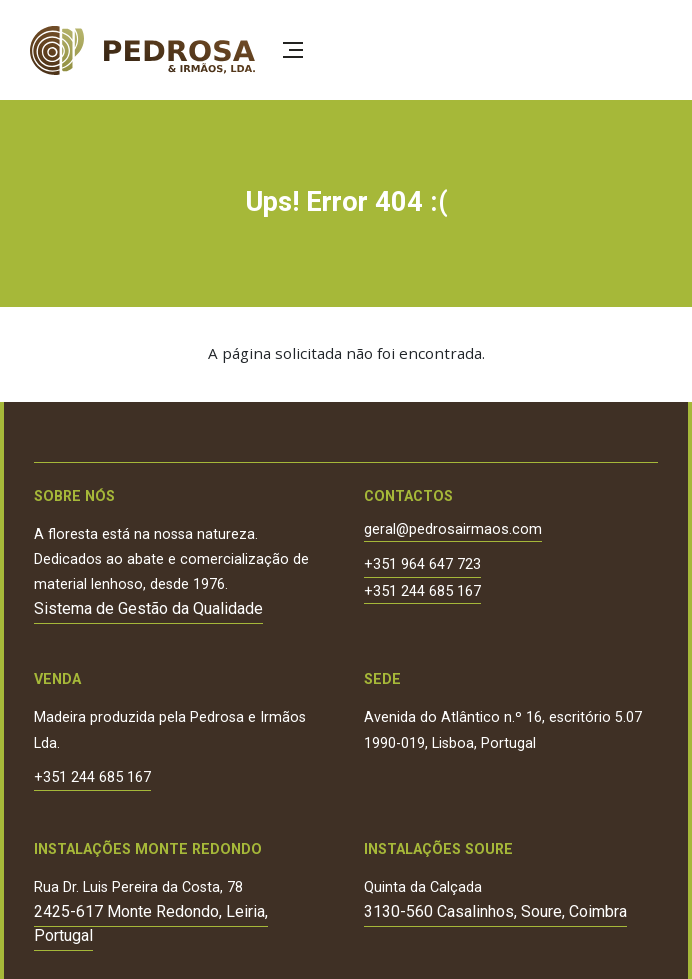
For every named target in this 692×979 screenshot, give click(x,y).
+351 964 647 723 (422, 565)
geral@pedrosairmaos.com (453, 530)
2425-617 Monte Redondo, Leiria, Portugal (151, 923)
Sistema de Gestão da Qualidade (148, 608)
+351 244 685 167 (422, 592)
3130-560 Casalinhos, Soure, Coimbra (495, 911)
